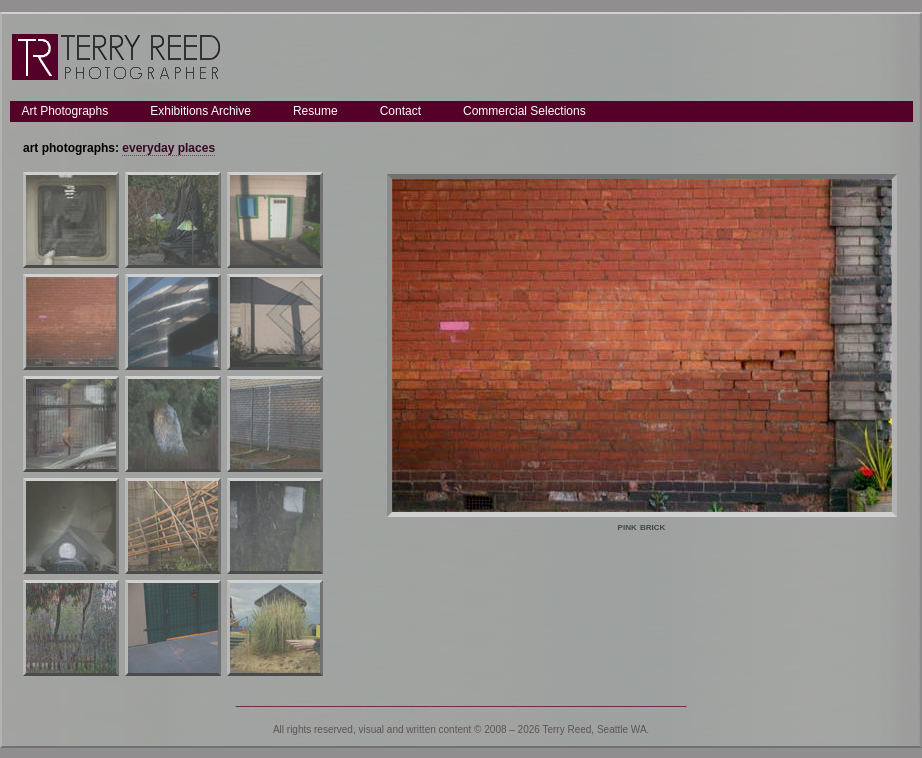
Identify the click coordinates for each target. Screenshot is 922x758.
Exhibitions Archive (200, 111)
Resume (315, 111)
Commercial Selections (524, 111)
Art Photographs (65, 111)
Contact (400, 111)
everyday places (168, 148)
